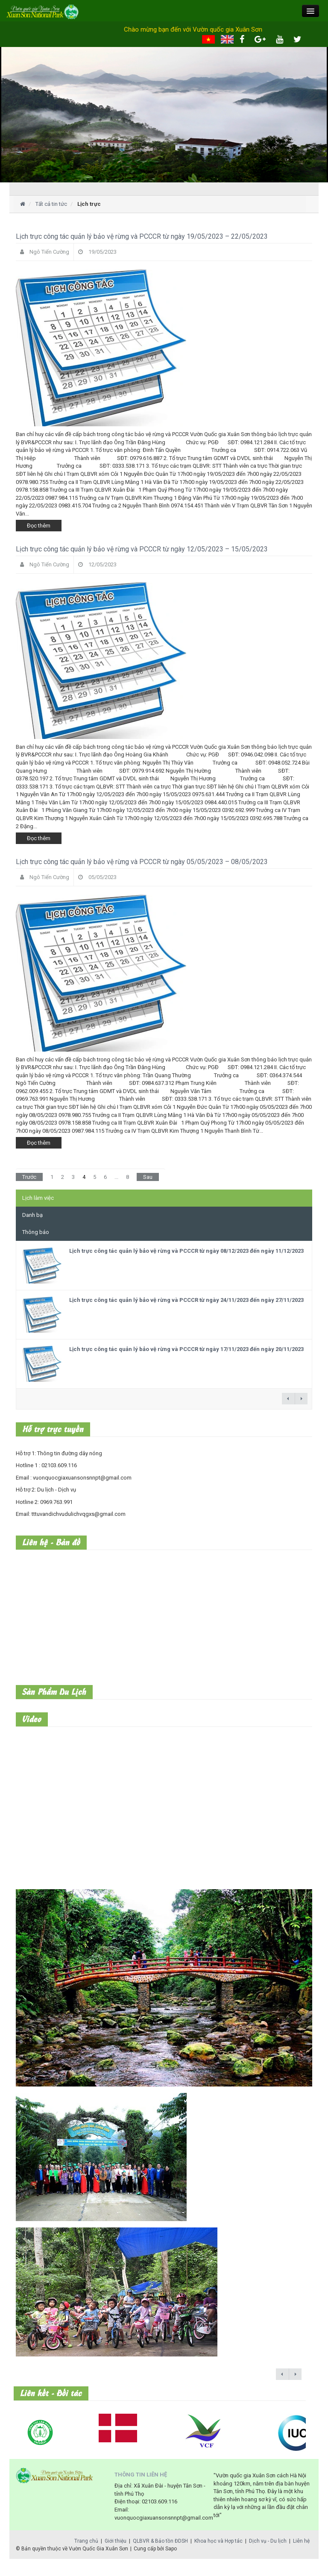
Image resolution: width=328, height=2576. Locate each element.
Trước (29, 1177)
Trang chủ (86, 2541)
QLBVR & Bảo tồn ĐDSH (160, 2541)
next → (301, 1398)
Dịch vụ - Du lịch (268, 2541)
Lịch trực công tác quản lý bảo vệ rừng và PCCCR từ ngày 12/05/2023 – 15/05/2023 (142, 549)
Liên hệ (301, 2541)
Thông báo (35, 1232)
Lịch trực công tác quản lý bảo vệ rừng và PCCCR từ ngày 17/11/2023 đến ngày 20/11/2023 (186, 1349)
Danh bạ (32, 1215)
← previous (288, 1398)
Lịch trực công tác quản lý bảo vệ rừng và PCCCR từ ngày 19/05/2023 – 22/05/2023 (142, 236)
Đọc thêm (38, 525)
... (116, 1177)
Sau (147, 1177)
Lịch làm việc (38, 1198)
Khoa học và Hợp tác (218, 2541)
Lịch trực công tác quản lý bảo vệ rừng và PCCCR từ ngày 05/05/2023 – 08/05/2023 (142, 862)
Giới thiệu (115, 2541)
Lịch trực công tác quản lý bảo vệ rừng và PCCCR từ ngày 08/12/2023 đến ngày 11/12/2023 (186, 1251)
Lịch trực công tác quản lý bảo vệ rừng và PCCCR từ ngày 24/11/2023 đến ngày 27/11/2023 (186, 1300)
